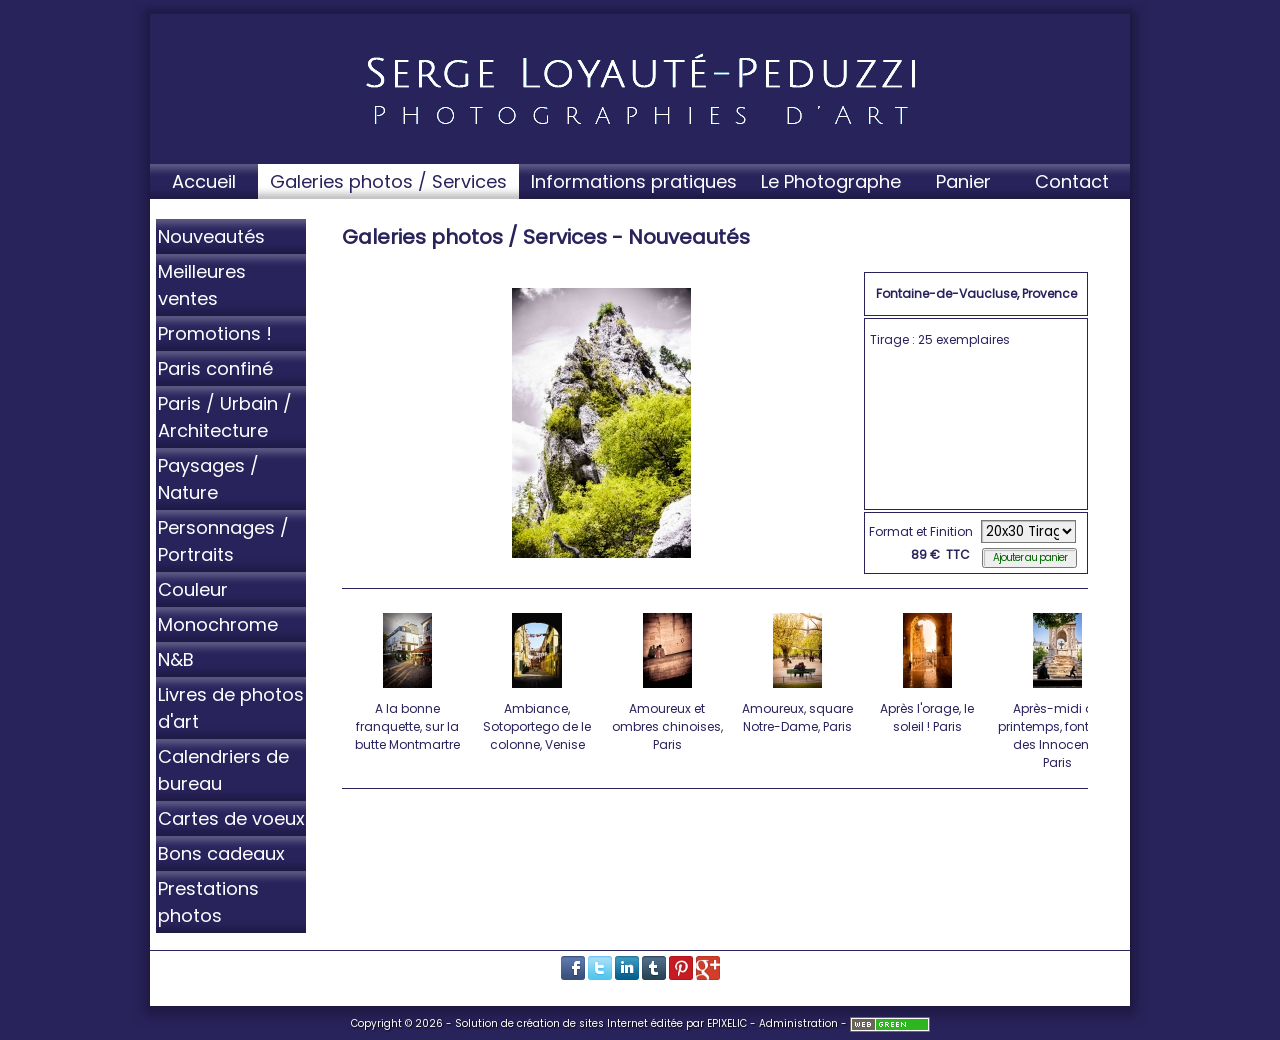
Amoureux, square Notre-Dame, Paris (798, 670)
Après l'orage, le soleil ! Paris (928, 670)
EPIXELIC (727, 1023)
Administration (798, 1023)
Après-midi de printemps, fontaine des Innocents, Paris (1057, 688)
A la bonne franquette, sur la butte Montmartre (408, 679)
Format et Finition (921, 531)
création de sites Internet (582, 1023)
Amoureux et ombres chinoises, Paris (668, 679)
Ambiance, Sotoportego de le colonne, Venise (538, 679)
